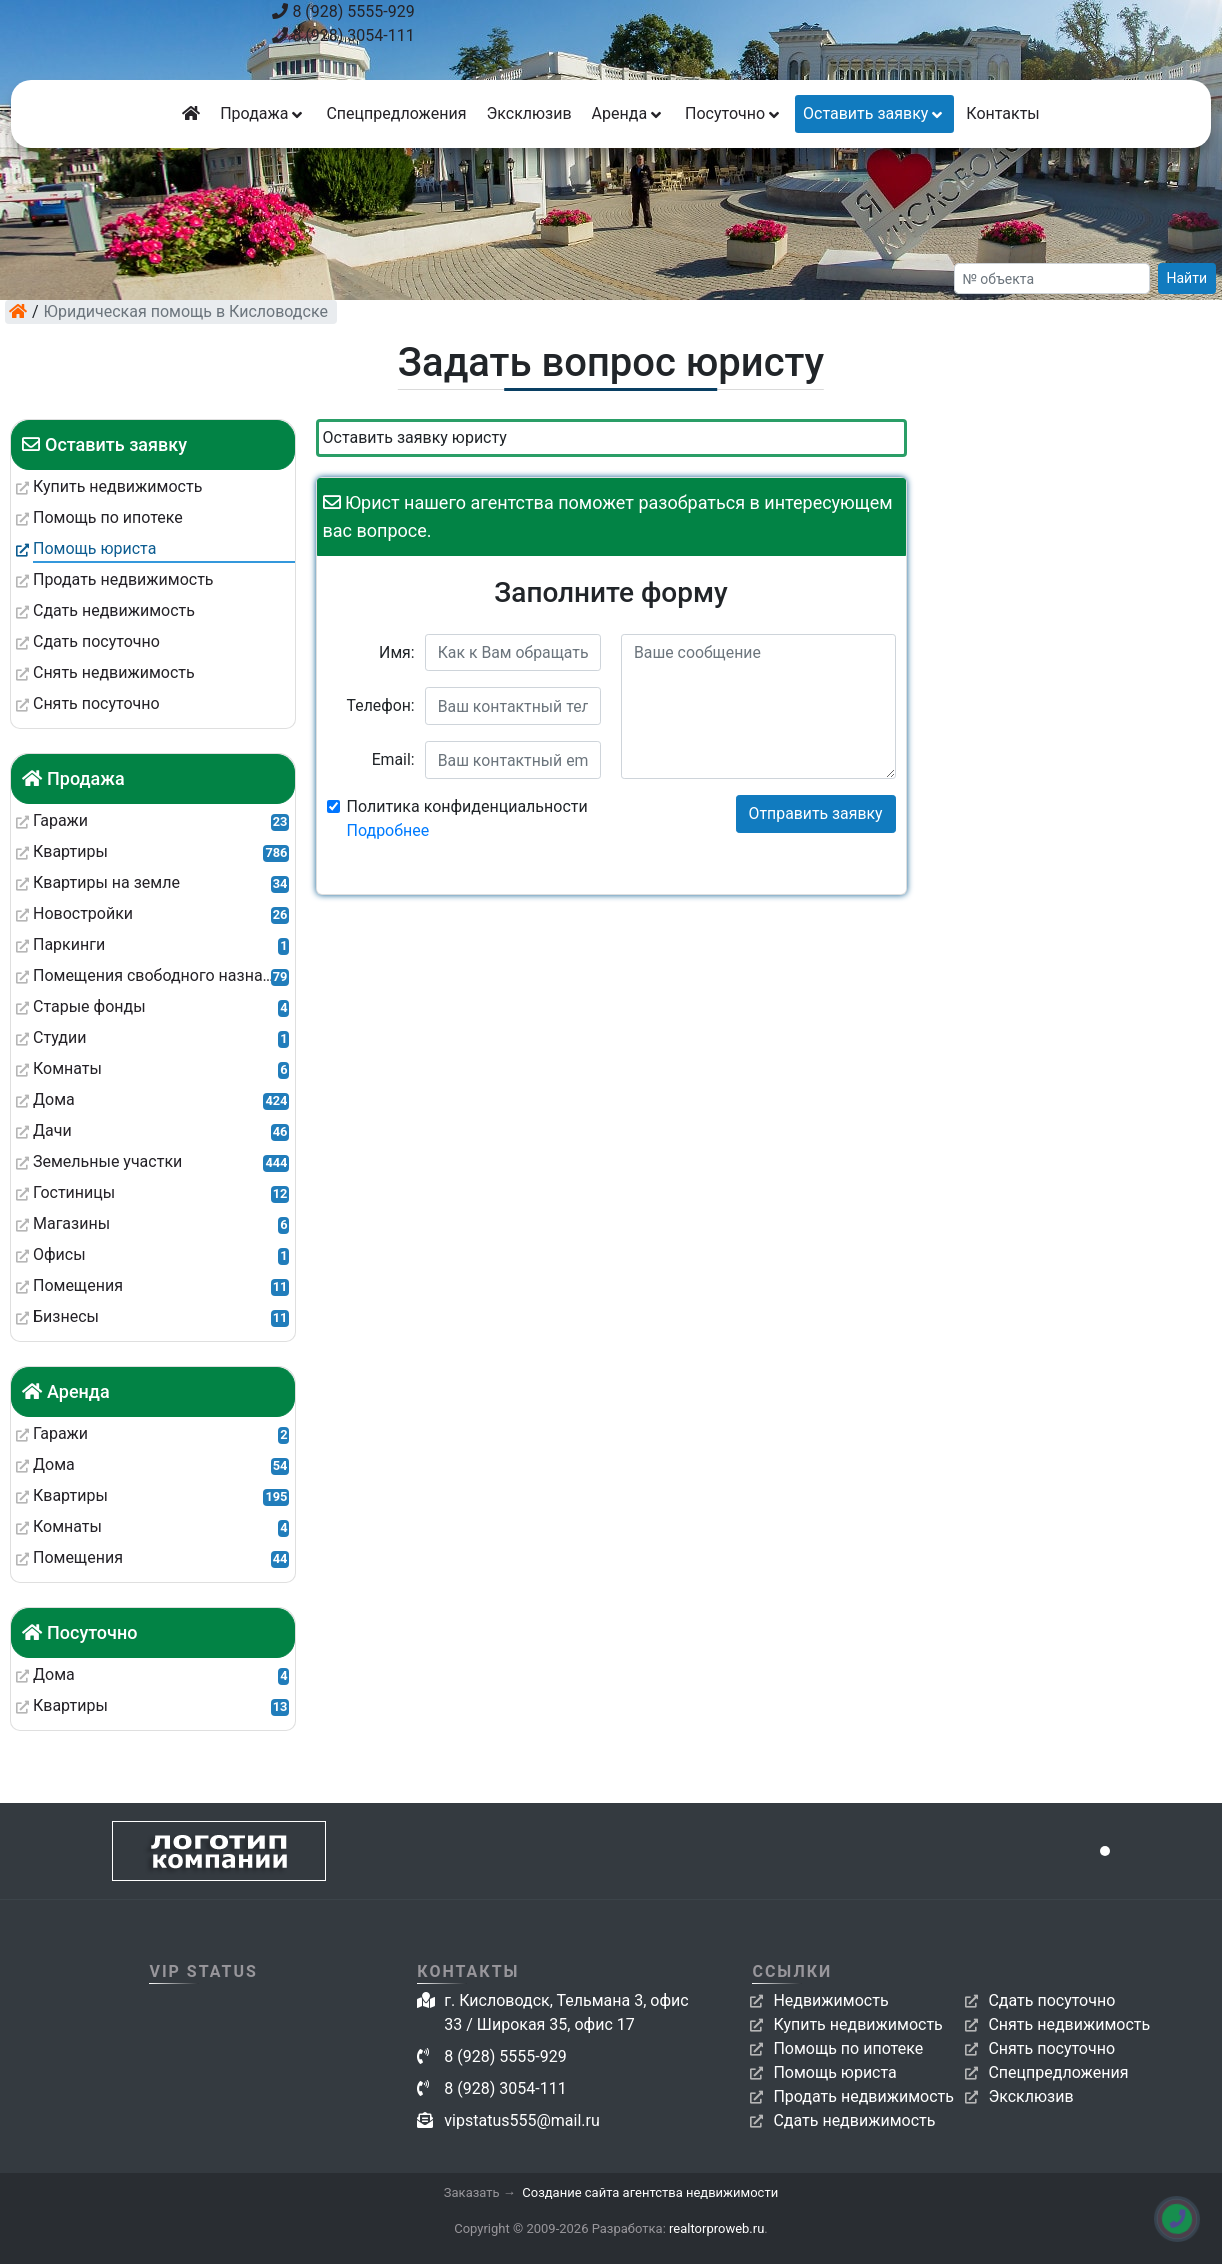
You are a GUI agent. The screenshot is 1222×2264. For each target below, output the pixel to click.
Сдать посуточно (1051, 2000)
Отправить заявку (816, 813)
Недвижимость (830, 2000)
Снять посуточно (1051, 2048)
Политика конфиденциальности (467, 818)
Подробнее (388, 830)
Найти (1187, 278)
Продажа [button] (263, 113)
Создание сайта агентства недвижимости (650, 2192)
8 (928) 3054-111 (343, 35)
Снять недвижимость (1069, 2024)
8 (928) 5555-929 (343, 11)
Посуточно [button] (734, 113)
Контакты (1002, 113)
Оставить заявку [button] (874, 113)
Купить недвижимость (857, 2024)
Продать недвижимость (863, 2096)
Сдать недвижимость (854, 2120)
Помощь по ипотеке (848, 2048)
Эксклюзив (528, 113)
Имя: (397, 652)
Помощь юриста (834, 2072)
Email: (393, 759)
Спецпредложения (396, 113)
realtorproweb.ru (716, 2228)
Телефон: (381, 705)
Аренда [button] (628, 113)
